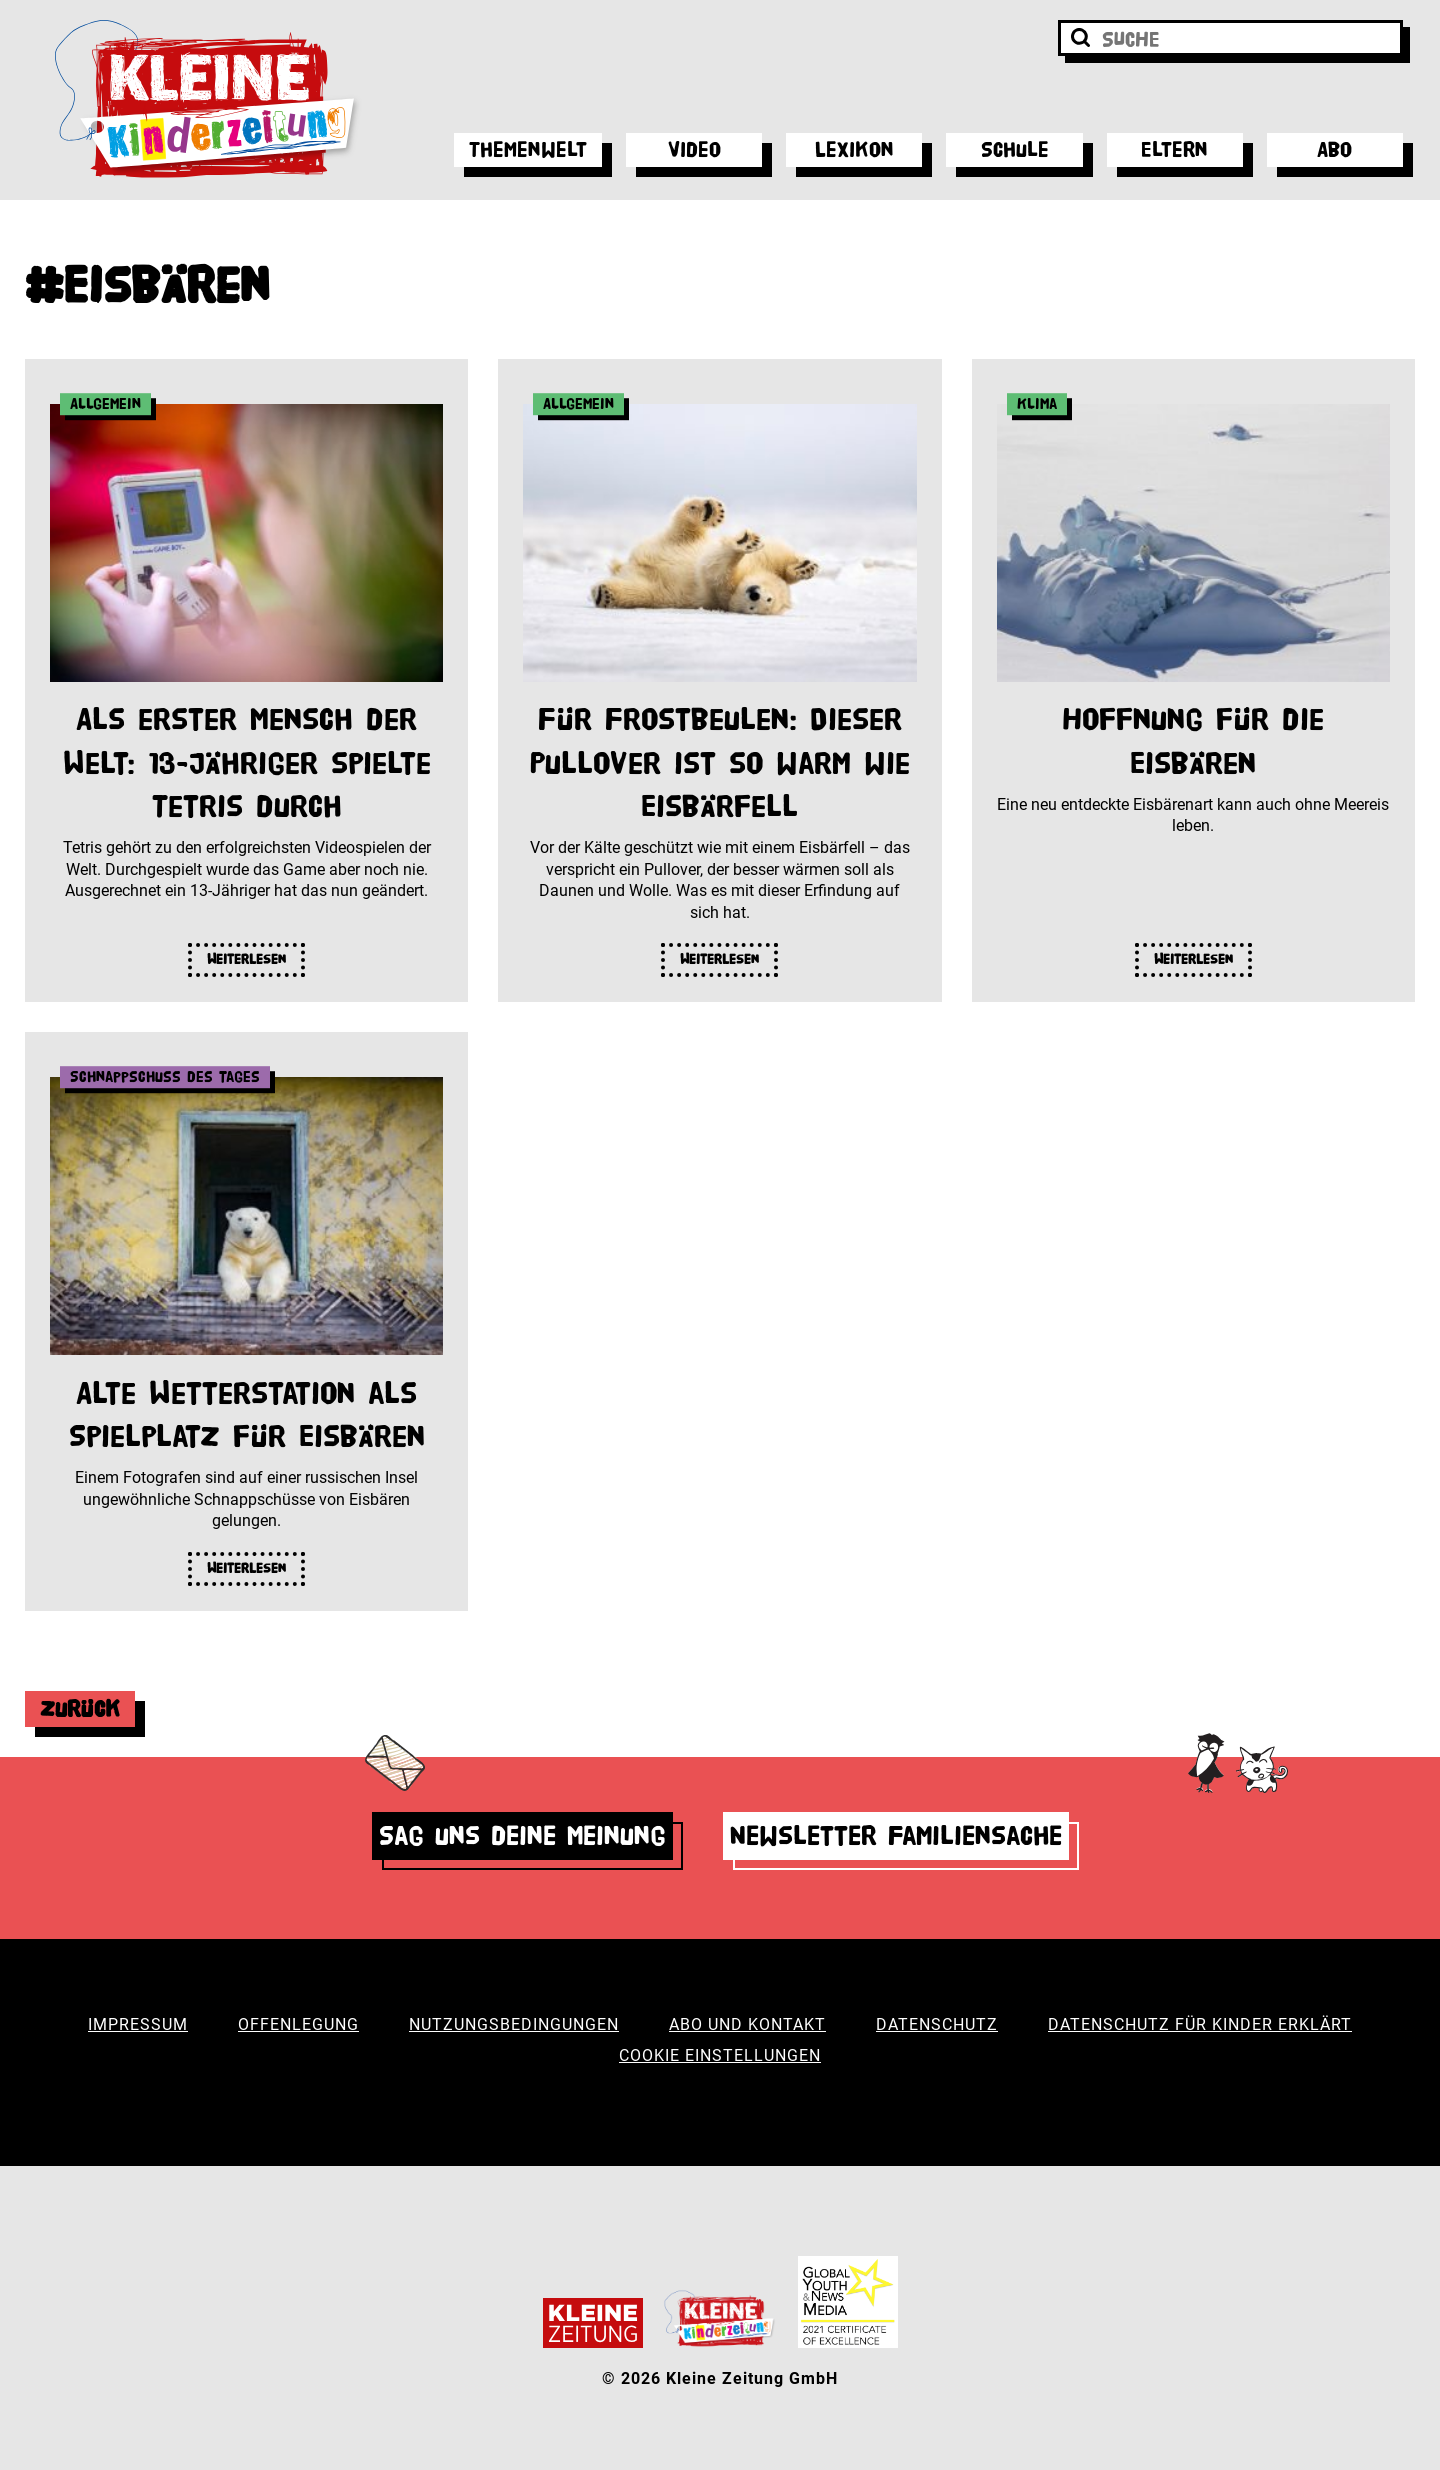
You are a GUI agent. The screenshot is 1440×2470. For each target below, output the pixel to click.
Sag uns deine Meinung (522, 1835)
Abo (1334, 149)
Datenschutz (937, 2024)
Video (694, 149)
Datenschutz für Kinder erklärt (1200, 2024)
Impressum (138, 2024)
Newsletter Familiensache (896, 1835)
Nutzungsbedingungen (514, 2024)
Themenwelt (528, 149)
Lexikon (854, 149)
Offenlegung (298, 2024)
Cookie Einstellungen (720, 2055)
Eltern (1174, 149)
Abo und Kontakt (747, 2024)
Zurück (80, 1708)
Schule (1015, 149)
